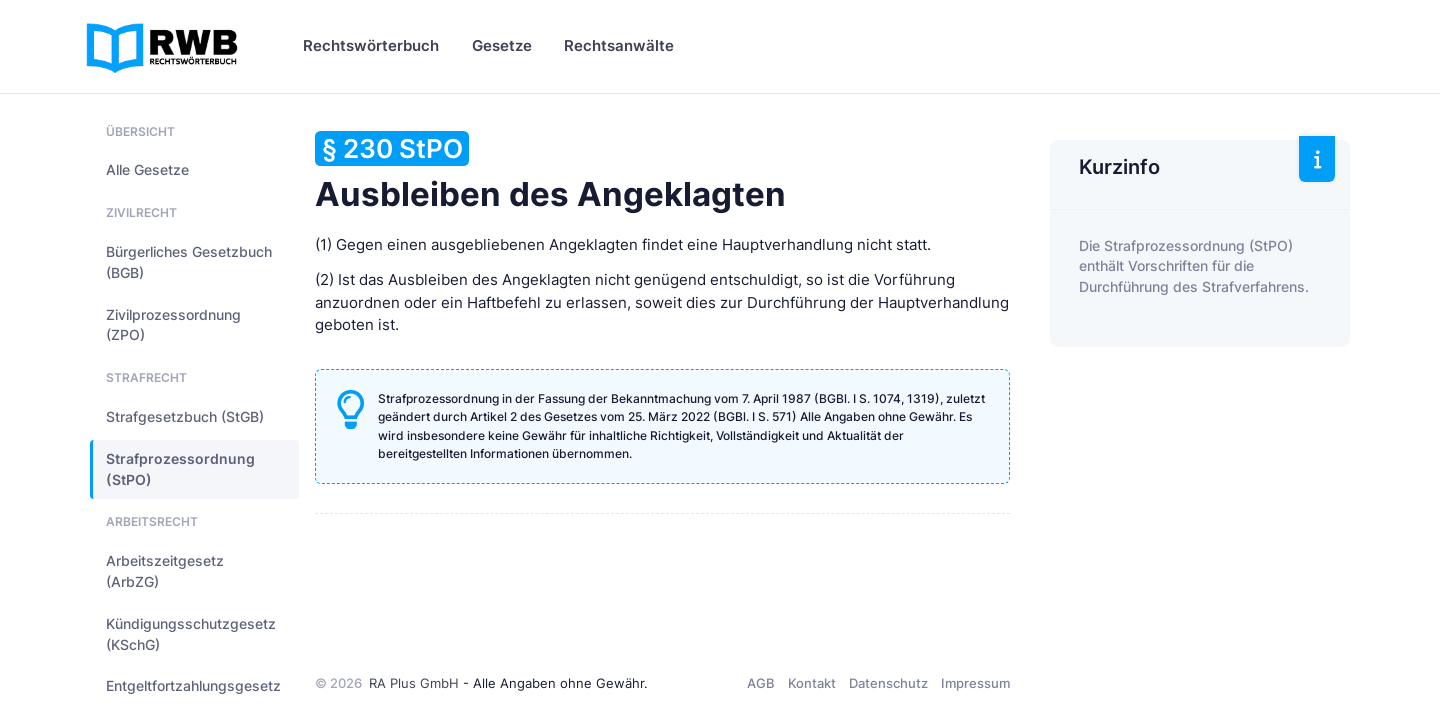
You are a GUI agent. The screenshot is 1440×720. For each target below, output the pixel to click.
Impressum (975, 683)
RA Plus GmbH (414, 683)
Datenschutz (888, 683)
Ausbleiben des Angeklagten (550, 172)
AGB (761, 683)
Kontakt (812, 683)
